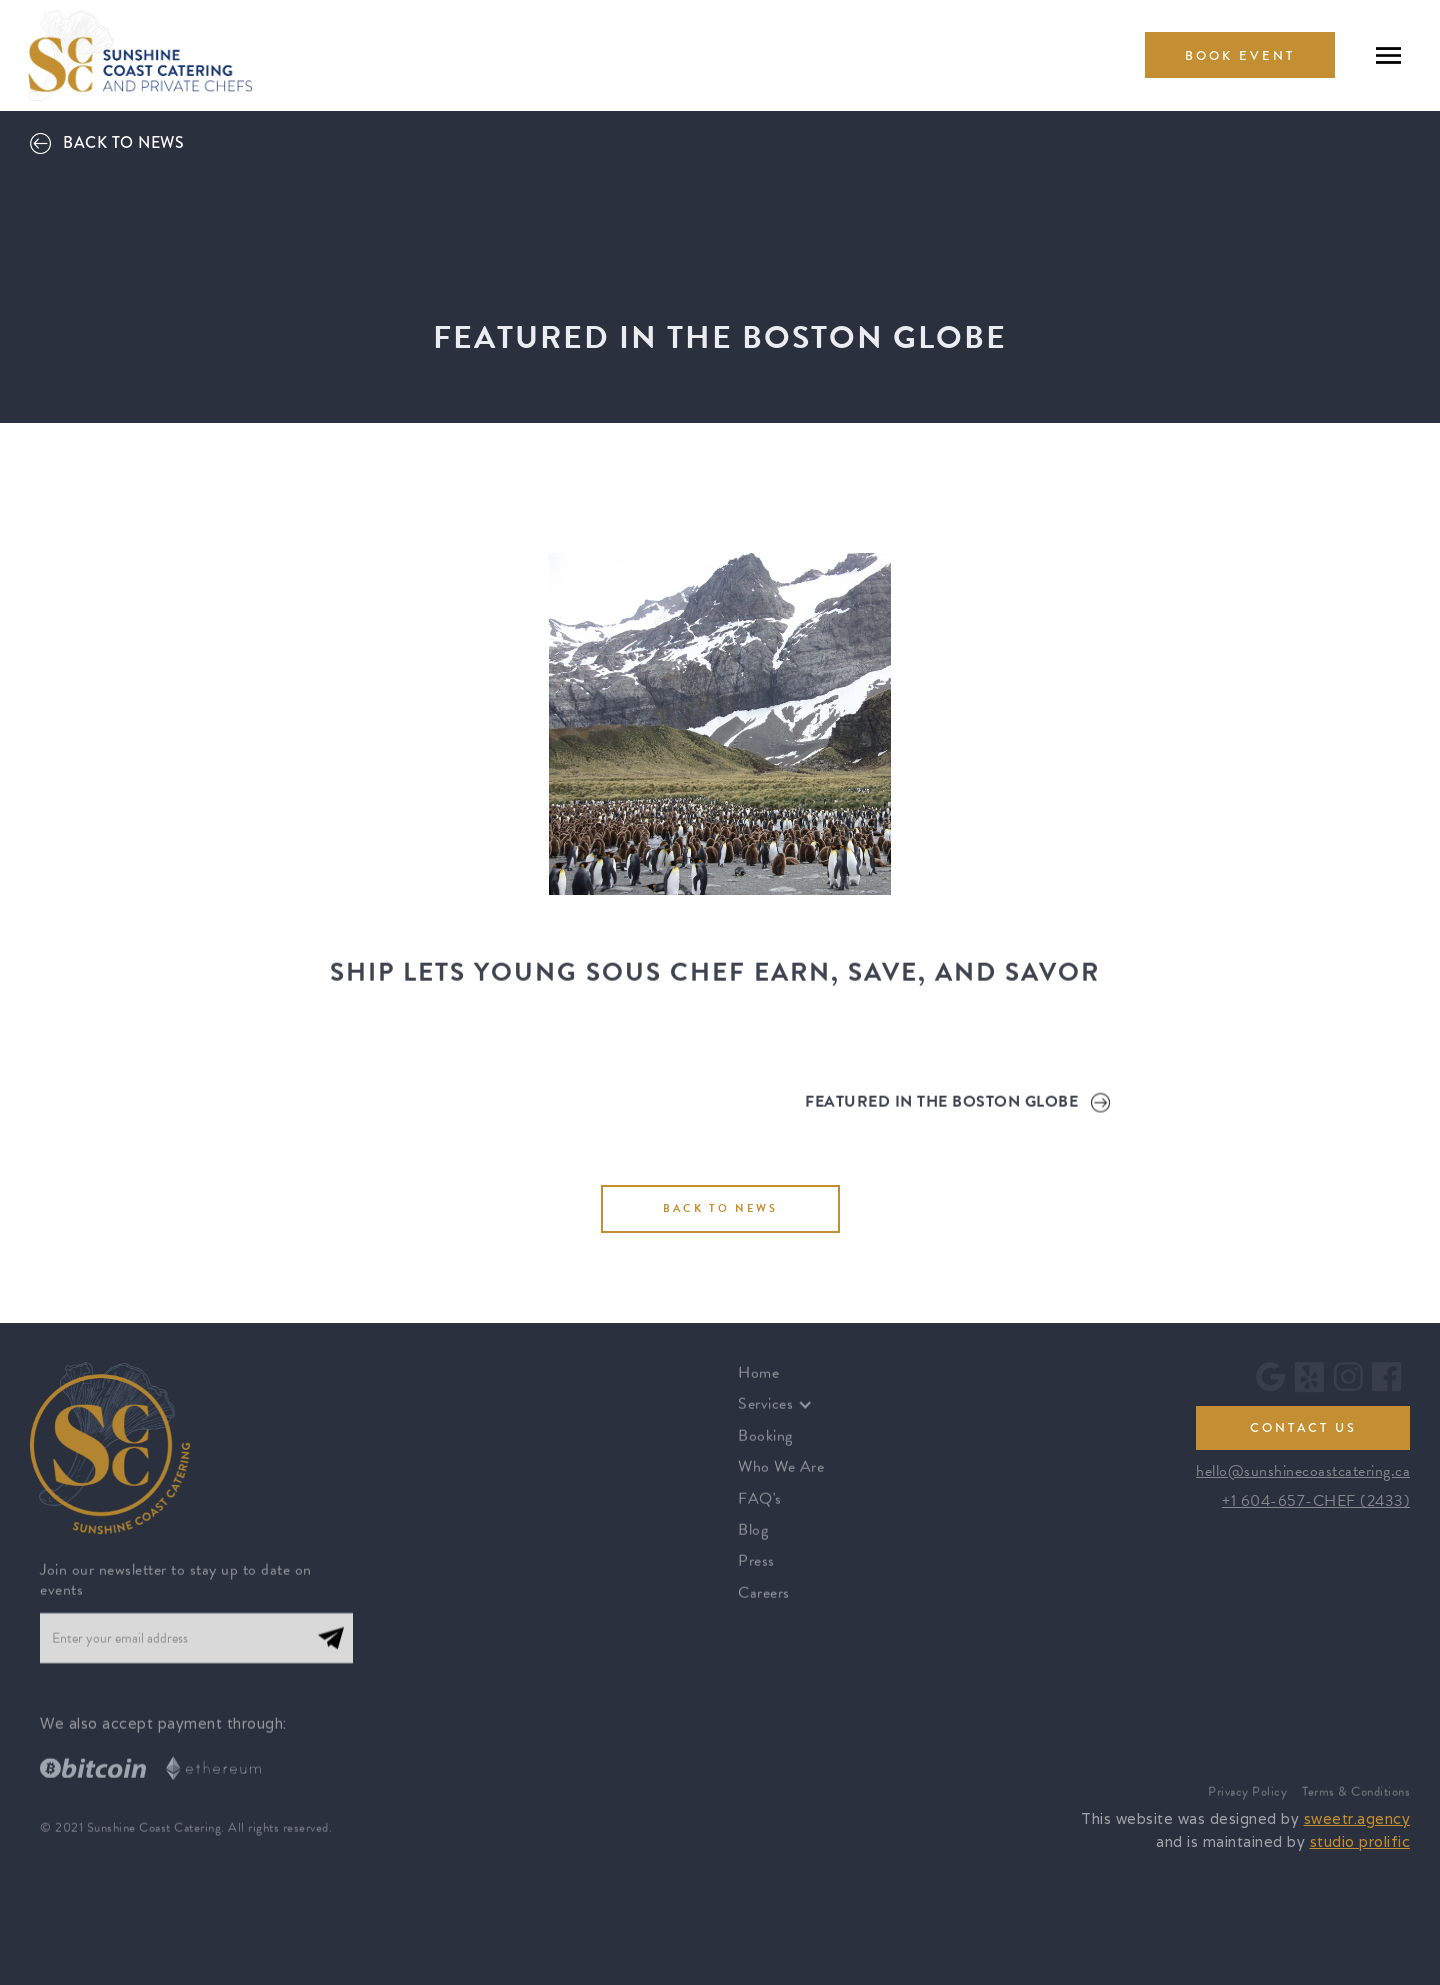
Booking (765, 1448)
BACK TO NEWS (720, 1208)
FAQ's (760, 1511)
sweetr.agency (1357, 1818)
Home (758, 1385)
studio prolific (1360, 1841)
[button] (785, 1417)
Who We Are (781, 1479)
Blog (753, 1542)
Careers (764, 1605)
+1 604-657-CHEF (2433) (1316, 1501)
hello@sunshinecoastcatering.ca (1303, 1471)
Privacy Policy (1247, 1806)
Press (756, 1574)
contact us (1303, 1428)
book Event (1240, 56)
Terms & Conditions (1356, 1806)
